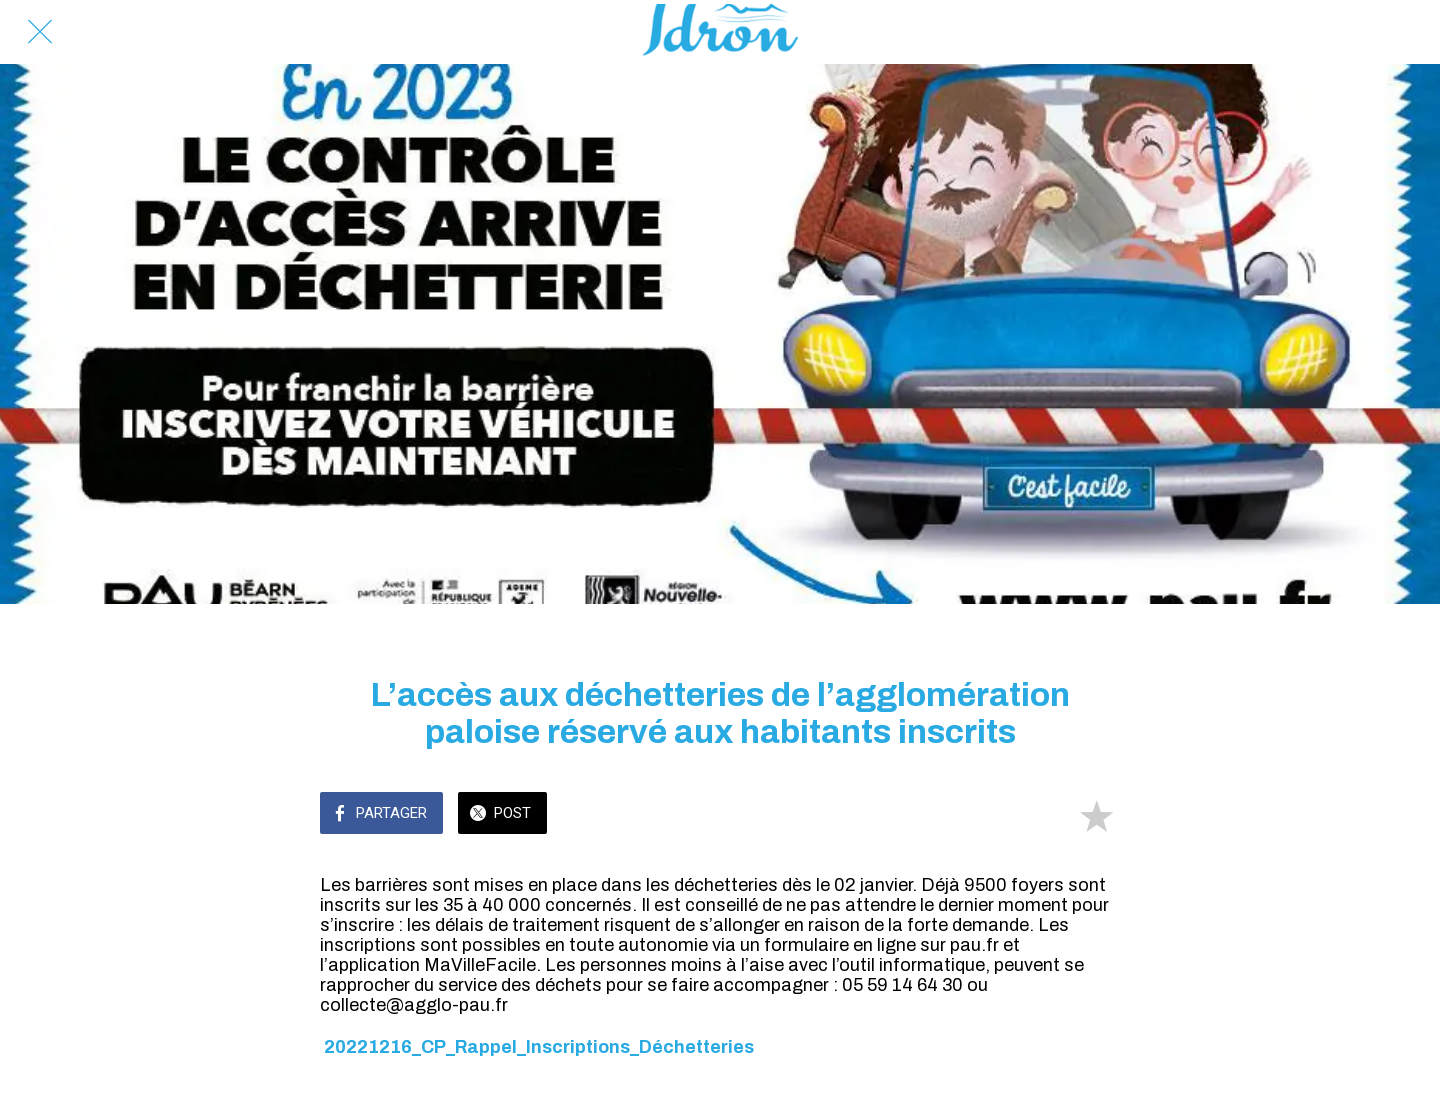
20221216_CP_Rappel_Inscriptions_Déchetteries (539, 1047)
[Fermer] (40, 32)
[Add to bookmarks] (1096, 815)
